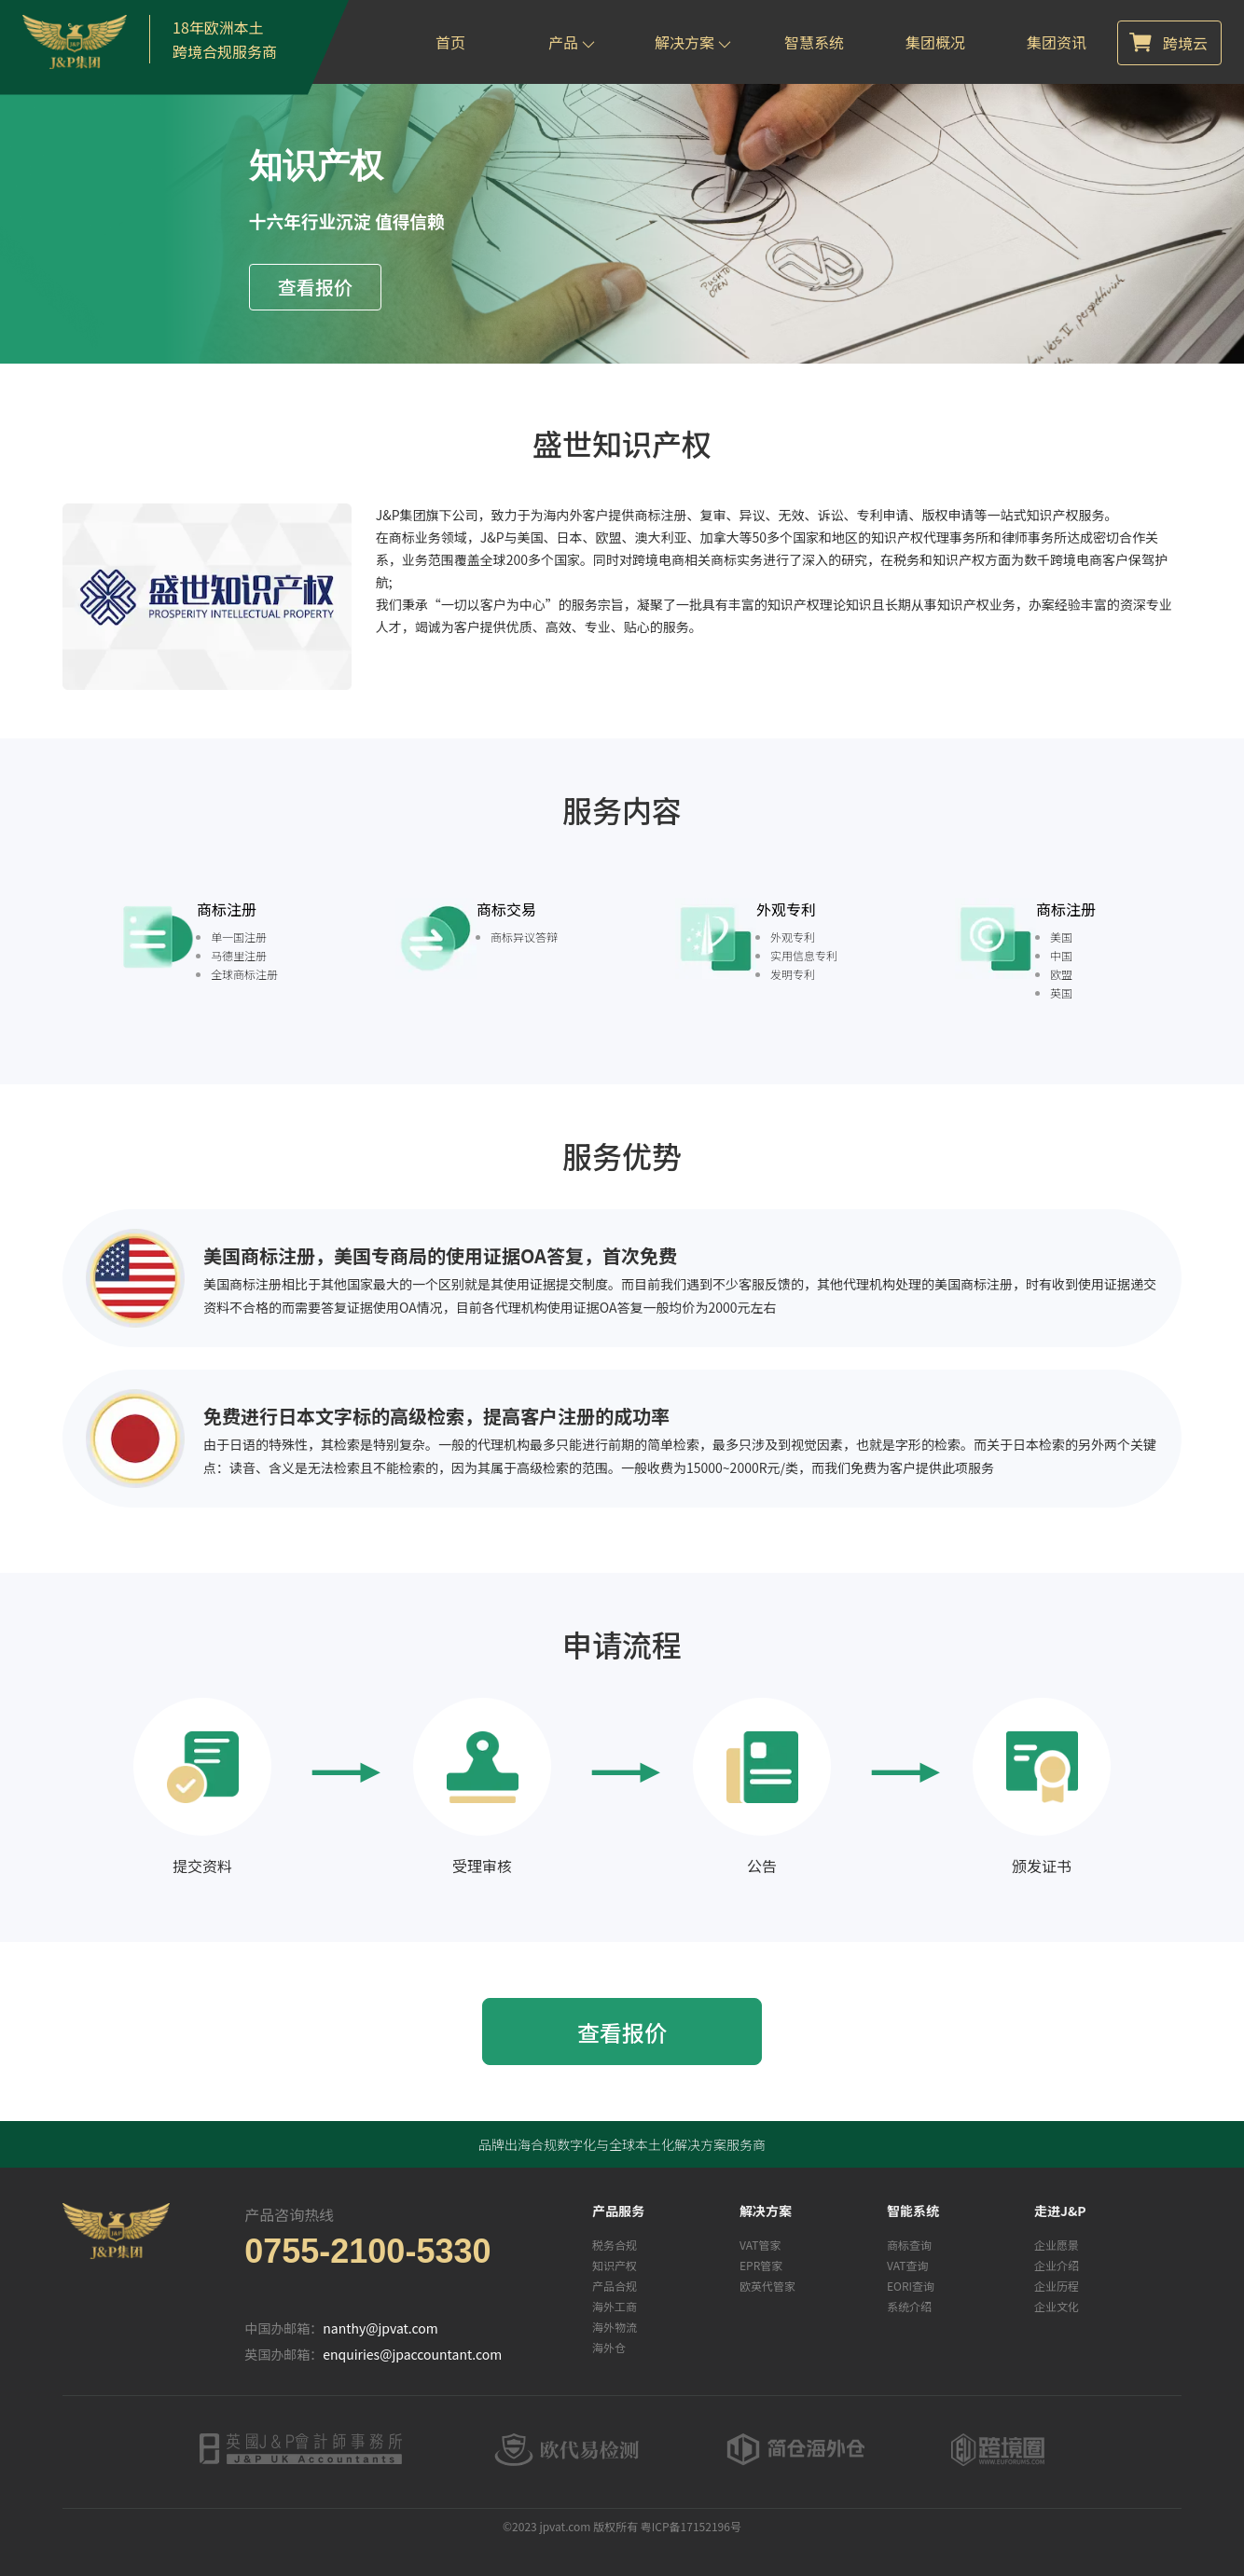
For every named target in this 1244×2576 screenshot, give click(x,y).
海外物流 (614, 2327)
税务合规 (614, 2244)
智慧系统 (814, 42)
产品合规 (614, 2286)
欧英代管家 (767, 2286)
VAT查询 (907, 2265)
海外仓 (609, 2347)
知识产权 (614, 2265)
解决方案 (693, 42)
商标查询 (909, 2244)
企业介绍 (1056, 2265)
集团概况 (935, 42)
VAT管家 (760, 2244)
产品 (571, 42)
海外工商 (614, 2306)
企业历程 (1056, 2286)
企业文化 (1056, 2306)
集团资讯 (1056, 42)
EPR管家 (760, 2265)
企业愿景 (1056, 2244)
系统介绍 (909, 2306)
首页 (450, 42)
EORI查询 (910, 2286)
